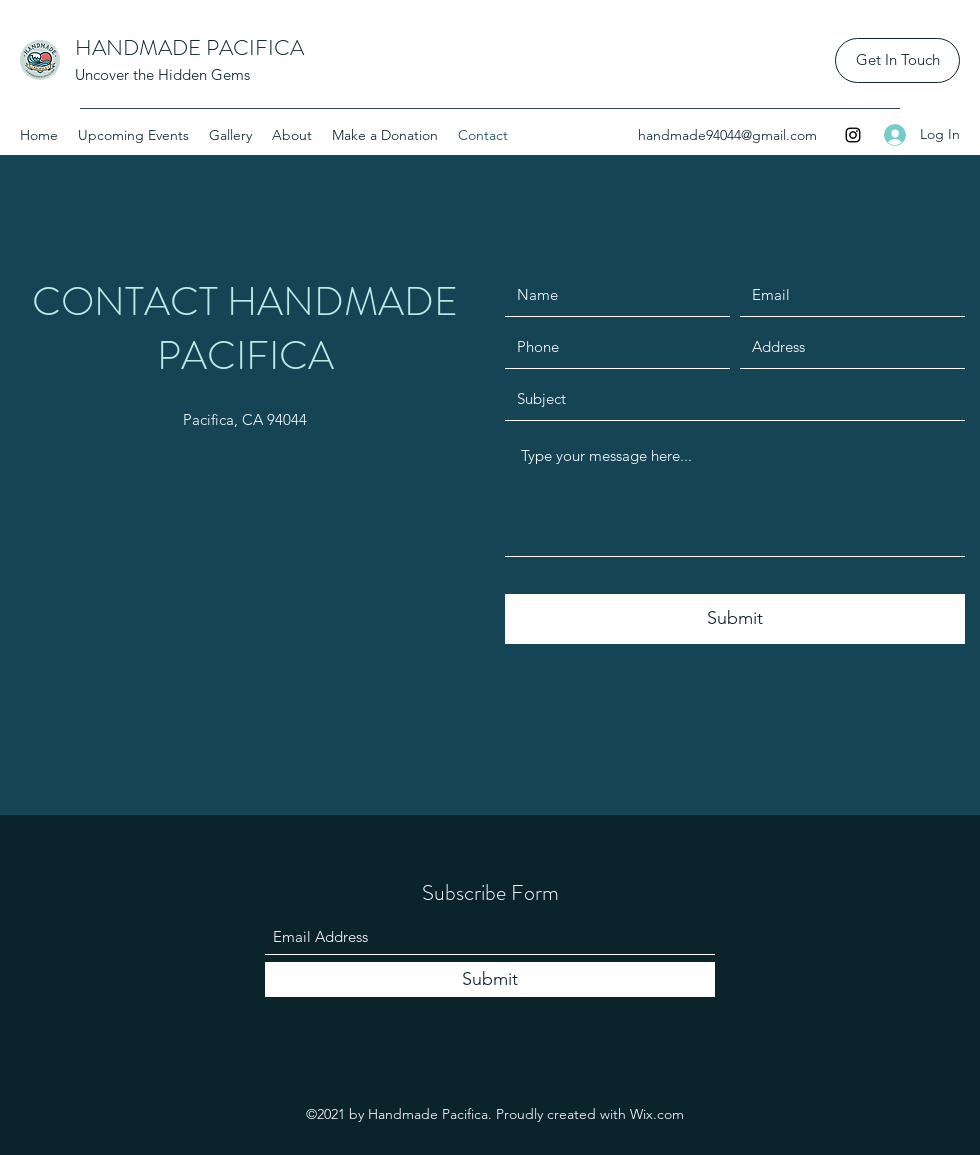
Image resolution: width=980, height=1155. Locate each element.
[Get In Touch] (897, 60)
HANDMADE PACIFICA (189, 47)
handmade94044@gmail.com (727, 135)
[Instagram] (853, 135)
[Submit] (735, 619)
